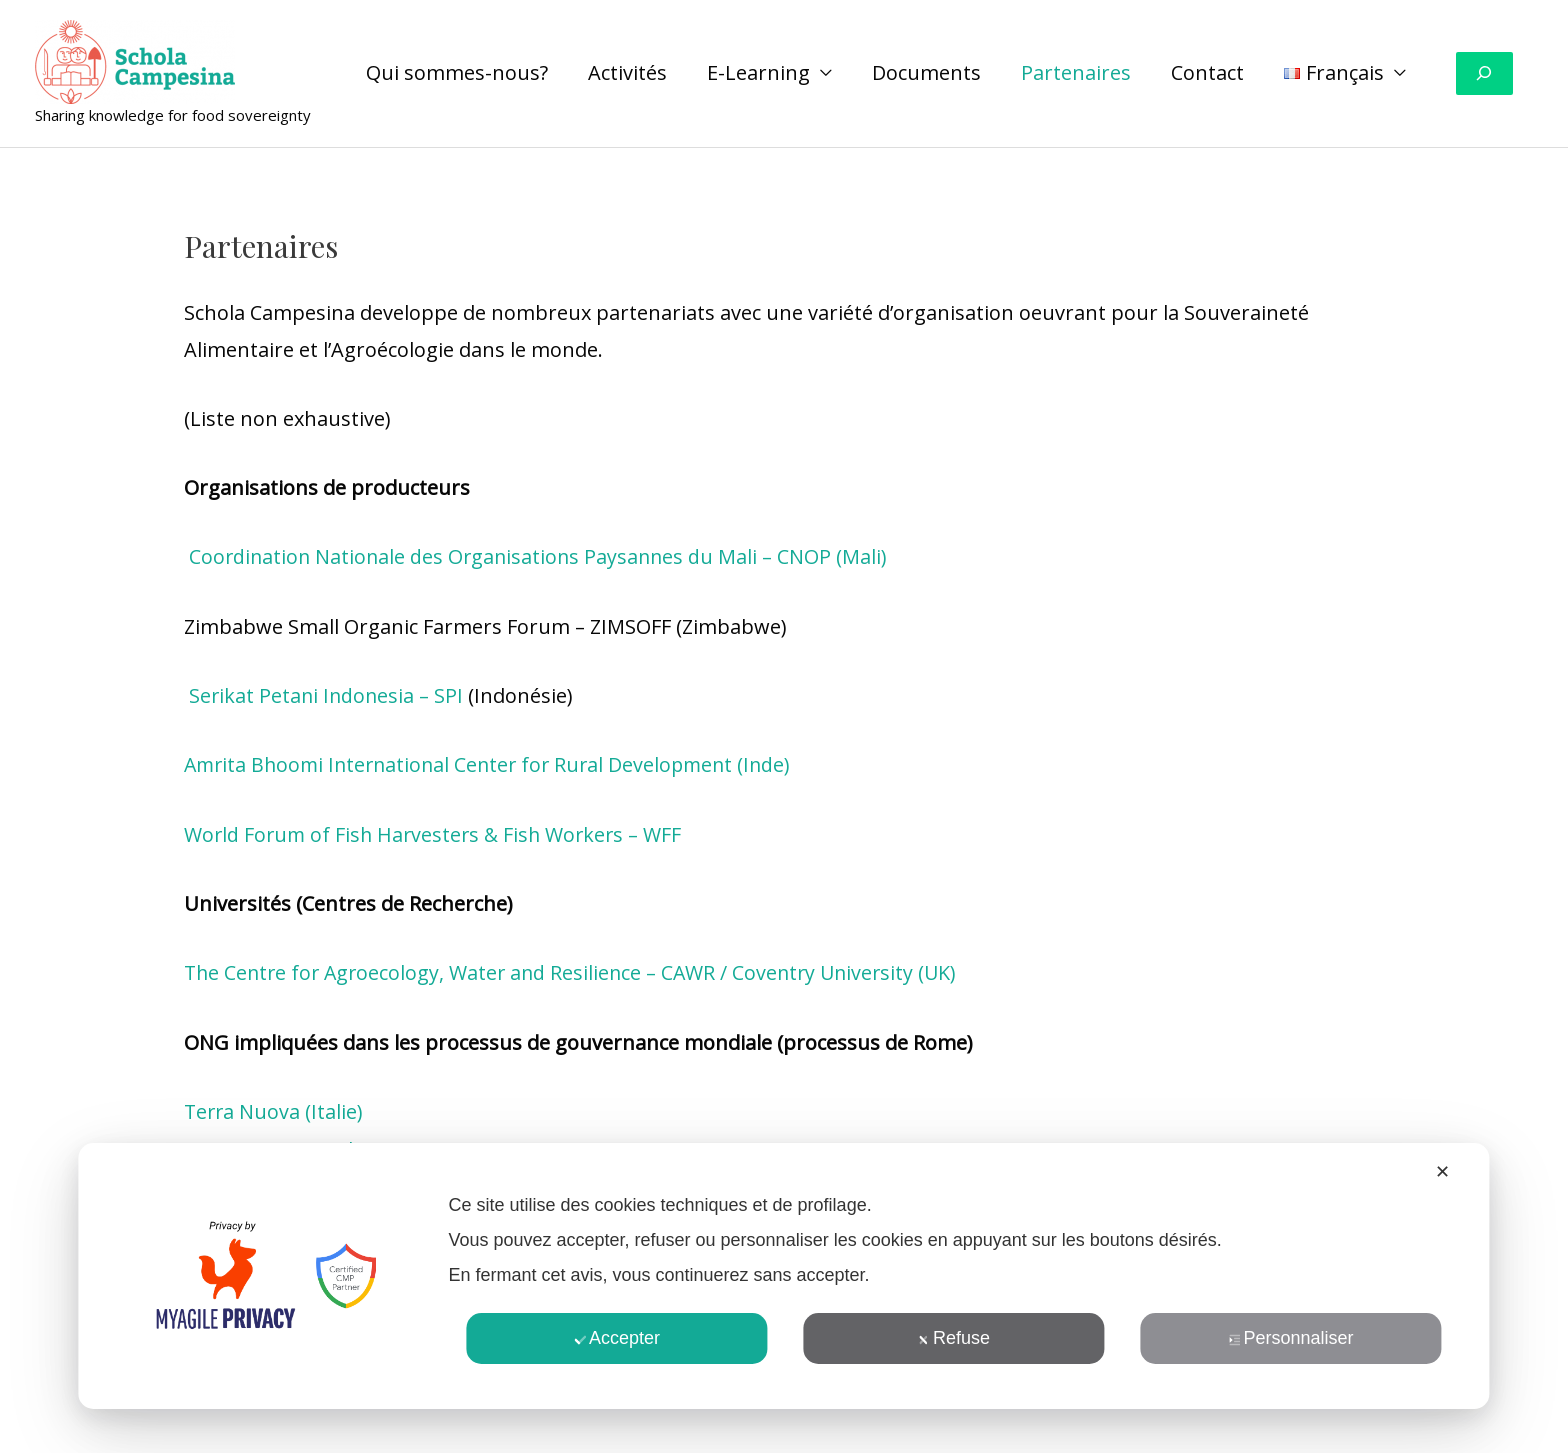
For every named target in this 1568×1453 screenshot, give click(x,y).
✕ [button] (1442, 1172)
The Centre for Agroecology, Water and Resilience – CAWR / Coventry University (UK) (578, 971)
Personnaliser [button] (1291, 1338)
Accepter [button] (617, 1338)
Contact (1207, 72)
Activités (627, 72)
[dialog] (783, 1276)
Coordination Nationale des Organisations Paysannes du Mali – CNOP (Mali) (540, 556)
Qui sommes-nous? (457, 72)
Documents (926, 72)
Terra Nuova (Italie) (275, 1109)
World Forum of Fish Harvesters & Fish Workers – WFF (437, 833)
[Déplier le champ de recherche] (1484, 73)
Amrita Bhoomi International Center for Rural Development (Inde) (495, 763)
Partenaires (1076, 72)
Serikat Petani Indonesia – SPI (328, 694)
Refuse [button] (954, 1338)
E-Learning (758, 72)
